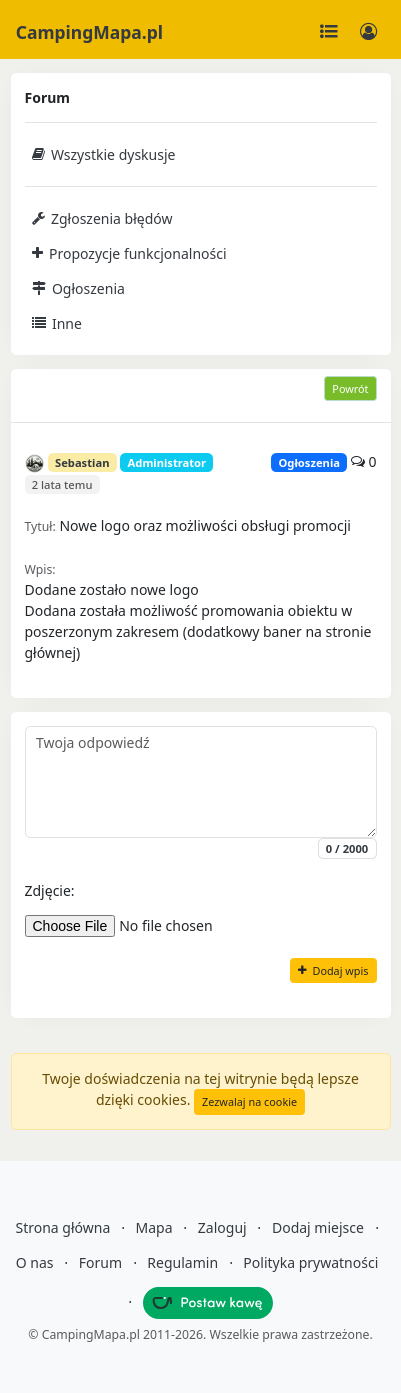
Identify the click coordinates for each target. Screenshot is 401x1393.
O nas (35, 1262)
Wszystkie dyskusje (104, 154)
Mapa (154, 1227)
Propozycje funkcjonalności (129, 253)
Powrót (350, 388)
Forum (100, 1262)
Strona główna (62, 1227)
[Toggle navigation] (329, 32)
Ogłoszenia (78, 288)
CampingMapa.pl (89, 32)
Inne (57, 323)
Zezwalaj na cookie (249, 1101)
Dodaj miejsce (318, 1227)
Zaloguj (222, 1227)
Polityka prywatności (310, 1262)
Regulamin (182, 1262)
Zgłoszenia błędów (102, 218)
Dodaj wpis (333, 970)
